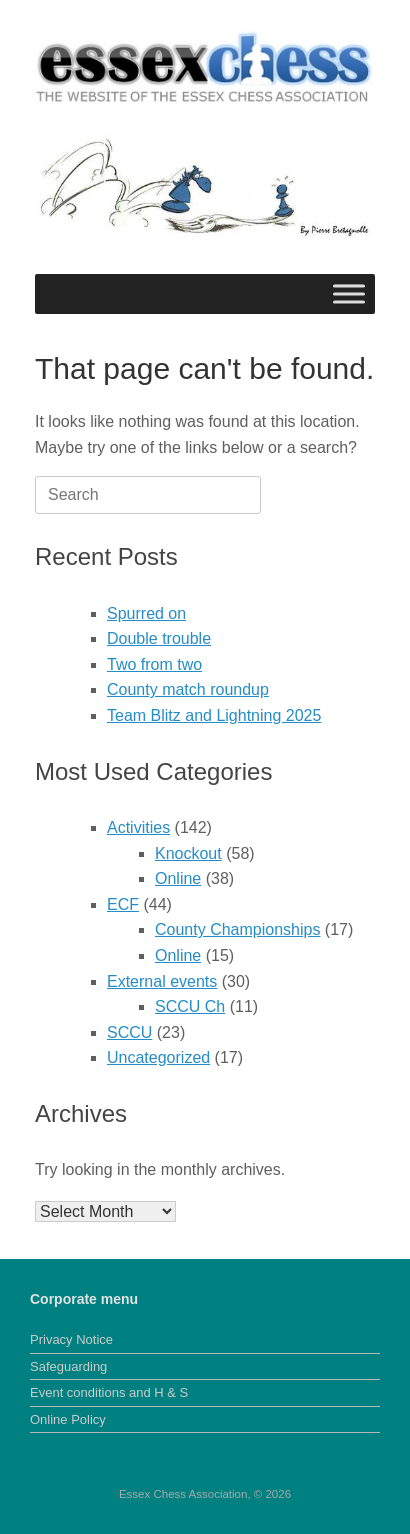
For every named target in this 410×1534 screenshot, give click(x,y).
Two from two (154, 664)
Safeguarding (68, 1366)
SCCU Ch (190, 1006)
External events (162, 981)
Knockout (188, 853)
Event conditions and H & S (109, 1392)
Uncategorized (158, 1057)
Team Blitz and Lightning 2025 (214, 715)
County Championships (237, 929)
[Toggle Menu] (349, 293)
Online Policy (68, 1419)
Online (178, 878)
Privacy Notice (71, 1339)
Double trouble (159, 638)
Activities (138, 827)
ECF (123, 904)
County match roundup (188, 689)
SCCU (129, 1032)
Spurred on (146, 613)
